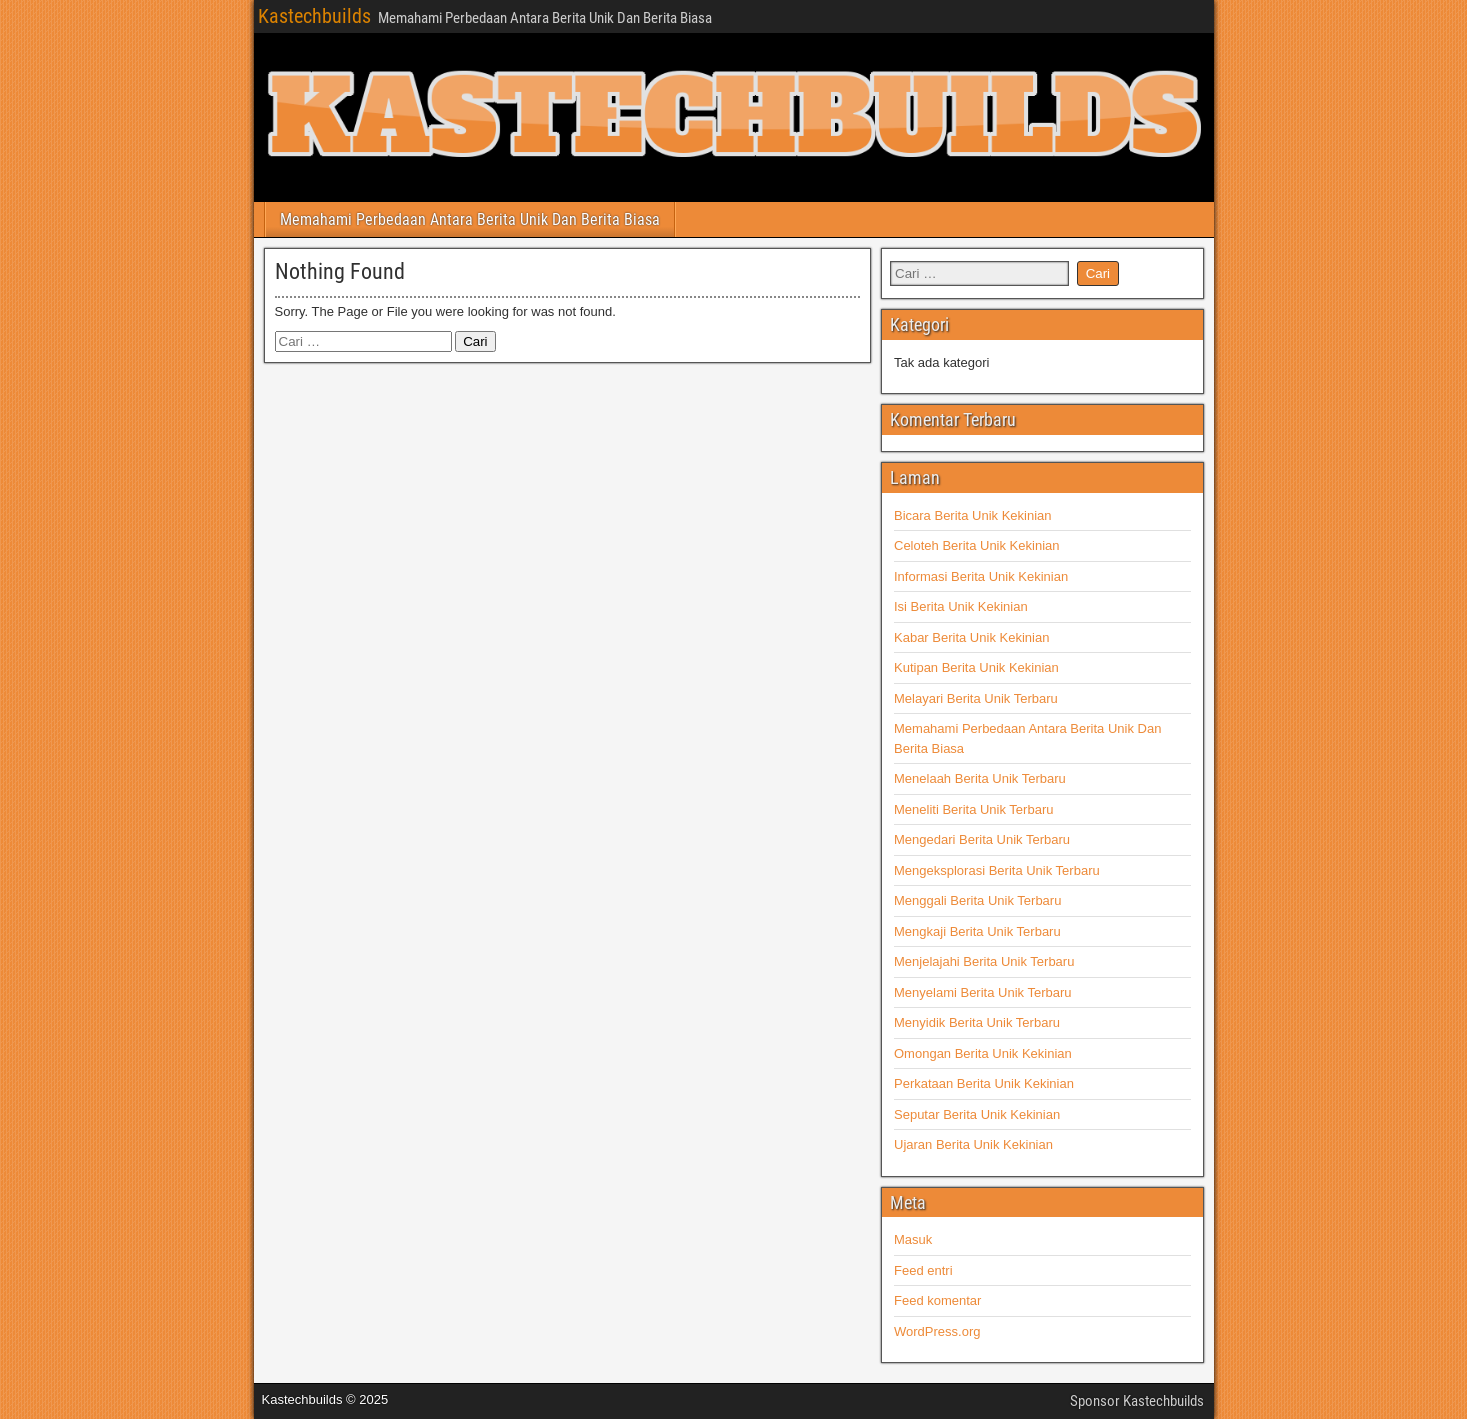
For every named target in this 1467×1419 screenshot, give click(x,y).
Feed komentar (937, 1300)
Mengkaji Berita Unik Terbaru (977, 931)
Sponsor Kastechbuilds (1137, 1401)
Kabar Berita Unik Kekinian (971, 637)
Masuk (913, 1239)
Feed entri (923, 1270)
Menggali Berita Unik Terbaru (977, 900)
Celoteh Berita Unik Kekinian (976, 545)
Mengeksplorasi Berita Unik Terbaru (997, 870)
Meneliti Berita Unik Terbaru (973, 809)
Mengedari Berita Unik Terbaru (982, 839)
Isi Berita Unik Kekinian (961, 606)
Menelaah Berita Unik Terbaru (980, 778)
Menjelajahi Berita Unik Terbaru (984, 961)
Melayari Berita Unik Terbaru (976, 698)
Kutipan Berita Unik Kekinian (976, 667)
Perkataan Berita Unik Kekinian (984, 1083)
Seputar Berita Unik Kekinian (977, 1114)
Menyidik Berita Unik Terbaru (977, 1022)
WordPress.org (937, 1331)
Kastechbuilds (314, 16)
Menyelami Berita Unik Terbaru (983, 992)
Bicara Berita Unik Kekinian (973, 515)
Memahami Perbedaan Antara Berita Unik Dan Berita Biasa (470, 219)
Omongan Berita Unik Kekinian (983, 1053)
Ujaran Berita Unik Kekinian (973, 1144)
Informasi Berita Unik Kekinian (981, 576)
